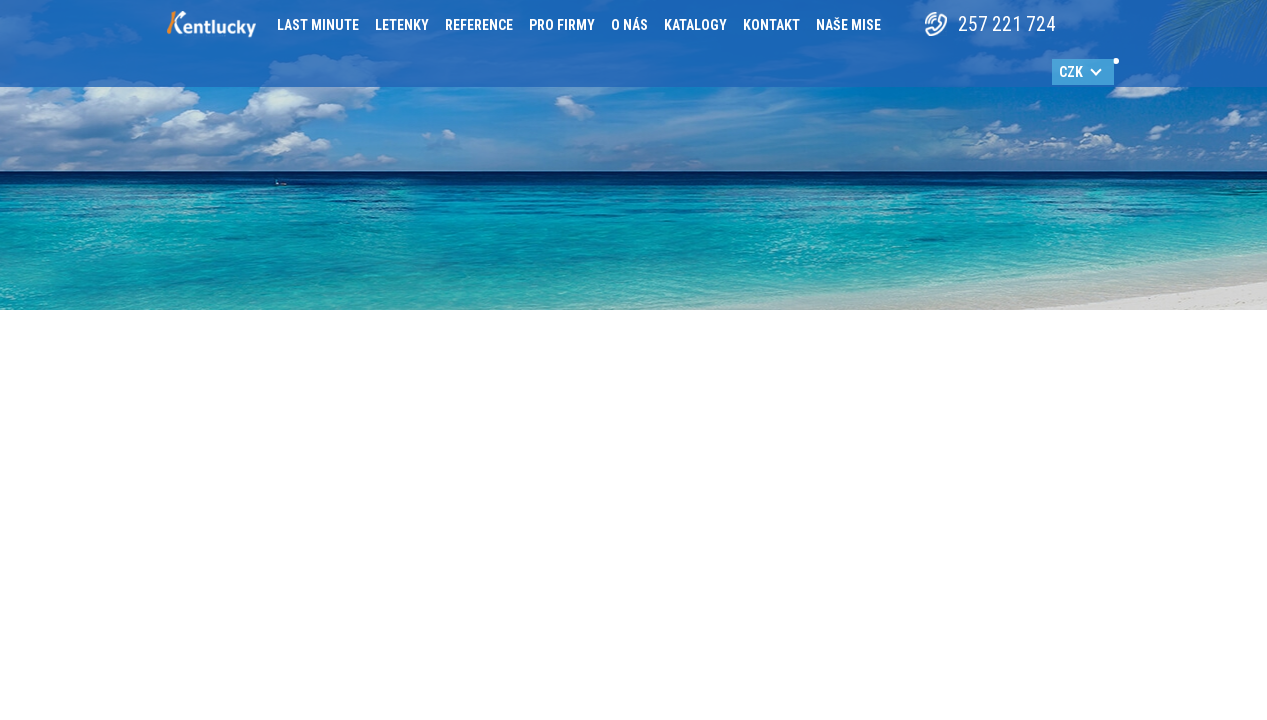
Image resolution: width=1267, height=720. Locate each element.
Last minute (318, 25)
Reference (479, 25)
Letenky (402, 25)
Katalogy (695, 25)
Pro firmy (562, 25)
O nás (629, 25)
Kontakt (771, 25)
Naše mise (848, 25)
